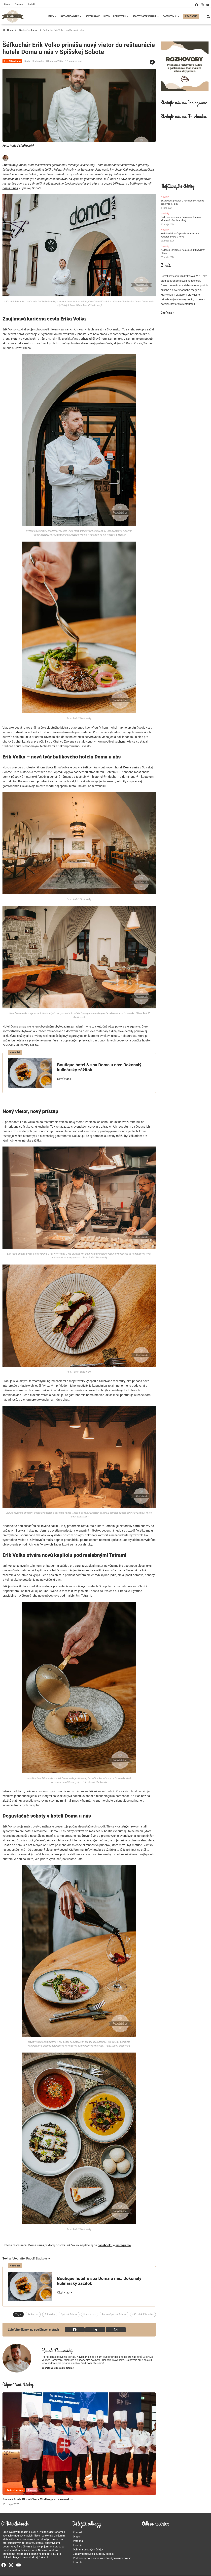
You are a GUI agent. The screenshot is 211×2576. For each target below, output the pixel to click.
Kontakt (31, 4)
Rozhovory (121, 16)
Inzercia (77, 2545)
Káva (53, 16)
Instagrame (123, 2245)
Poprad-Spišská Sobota (114, 2314)
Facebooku (105, 2245)
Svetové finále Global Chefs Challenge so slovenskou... (39, 2499)
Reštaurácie (92, 16)
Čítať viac (166, 312)
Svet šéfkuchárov (28, 30)
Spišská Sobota (69, 2314)
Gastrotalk (171, 16)
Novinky (32, 2490)
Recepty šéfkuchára (146, 16)
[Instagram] (116, 2329)
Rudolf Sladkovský (34, 61)
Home (10, 30)
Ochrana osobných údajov (88, 2549)
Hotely (106, 16)
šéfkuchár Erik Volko (142, 2314)
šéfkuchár (33, 2314)
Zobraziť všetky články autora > (58, 2368)
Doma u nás (131, 767)
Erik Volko (50, 2314)
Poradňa (19, 4)
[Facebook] (75, 2329)
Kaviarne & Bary (72, 16)
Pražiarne (191, 16)
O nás (7, 4)
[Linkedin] (95, 2329)
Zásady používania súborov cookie (93, 2553)
